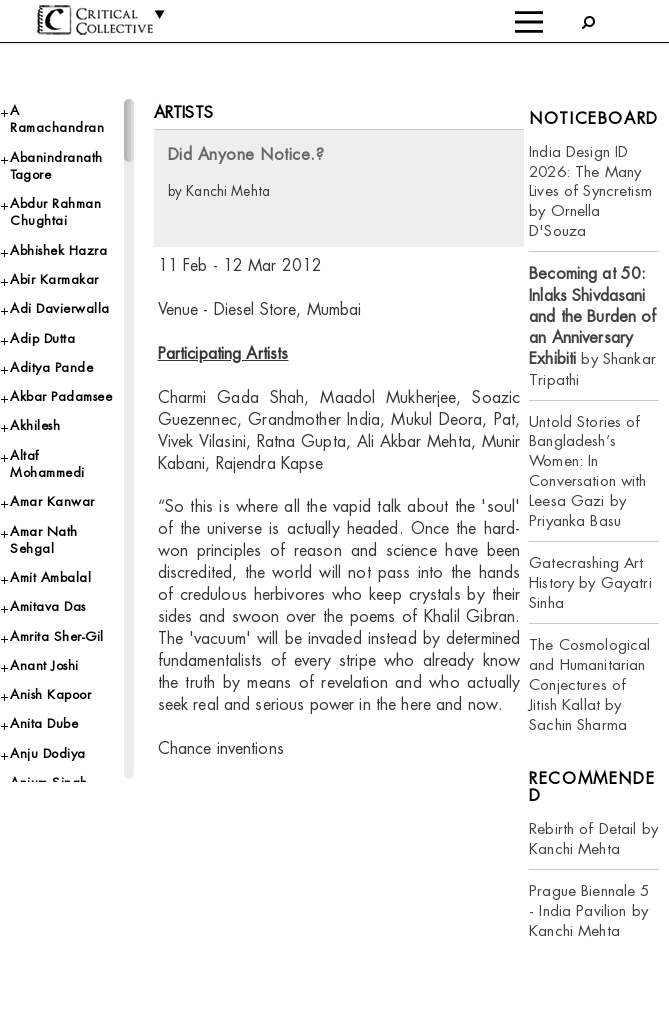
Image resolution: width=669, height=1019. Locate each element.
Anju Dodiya (48, 753)
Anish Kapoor (50, 694)
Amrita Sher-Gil (57, 636)
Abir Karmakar (54, 279)
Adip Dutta (42, 338)
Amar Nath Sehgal (44, 540)
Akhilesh (35, 425)
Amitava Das (48, 606)
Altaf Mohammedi (47, 464)
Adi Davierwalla (60, 308)
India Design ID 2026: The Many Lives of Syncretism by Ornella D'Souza (590, 191)
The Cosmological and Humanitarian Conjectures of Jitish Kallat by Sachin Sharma (589, 684)
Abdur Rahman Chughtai (55, 212)
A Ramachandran (57, 119)
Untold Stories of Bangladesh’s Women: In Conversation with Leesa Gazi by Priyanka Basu (587, 471)
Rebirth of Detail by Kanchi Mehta (593, 838)
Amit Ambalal (50, 577)
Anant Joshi (44, 665)
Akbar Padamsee (61, 396)
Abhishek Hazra (58, 250)
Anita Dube (44, 723)
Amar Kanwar (52, 501)
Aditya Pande (51, 367)
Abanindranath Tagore (56, 166)
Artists (183, 112)
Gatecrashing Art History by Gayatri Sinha (590, 582)
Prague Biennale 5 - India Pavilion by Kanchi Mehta (589, 910)
